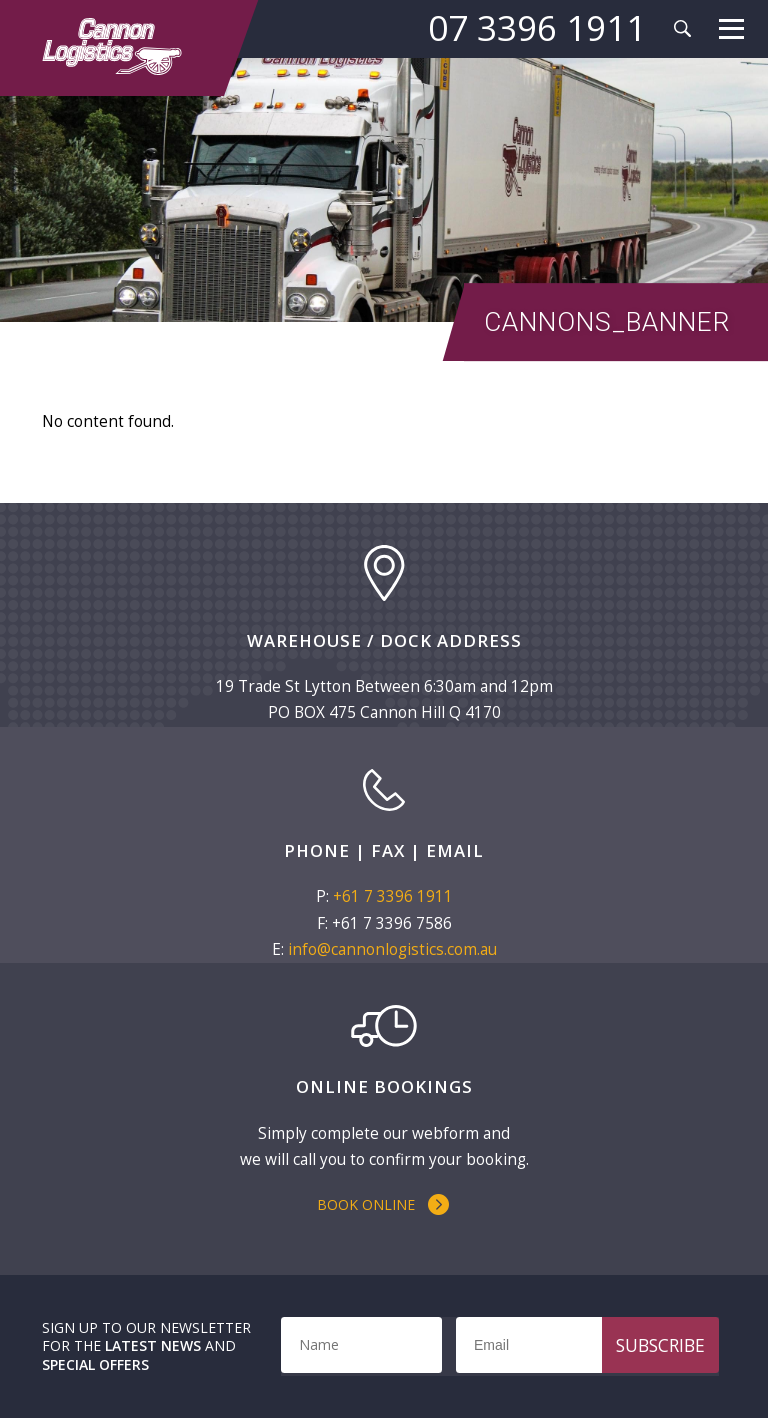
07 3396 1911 (537, 27)
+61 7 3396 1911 (393, 896)
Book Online (366, 1204)
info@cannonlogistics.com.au (392, 949)
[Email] (580, 1345)
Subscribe (660, 1345)
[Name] (361, 1345)
